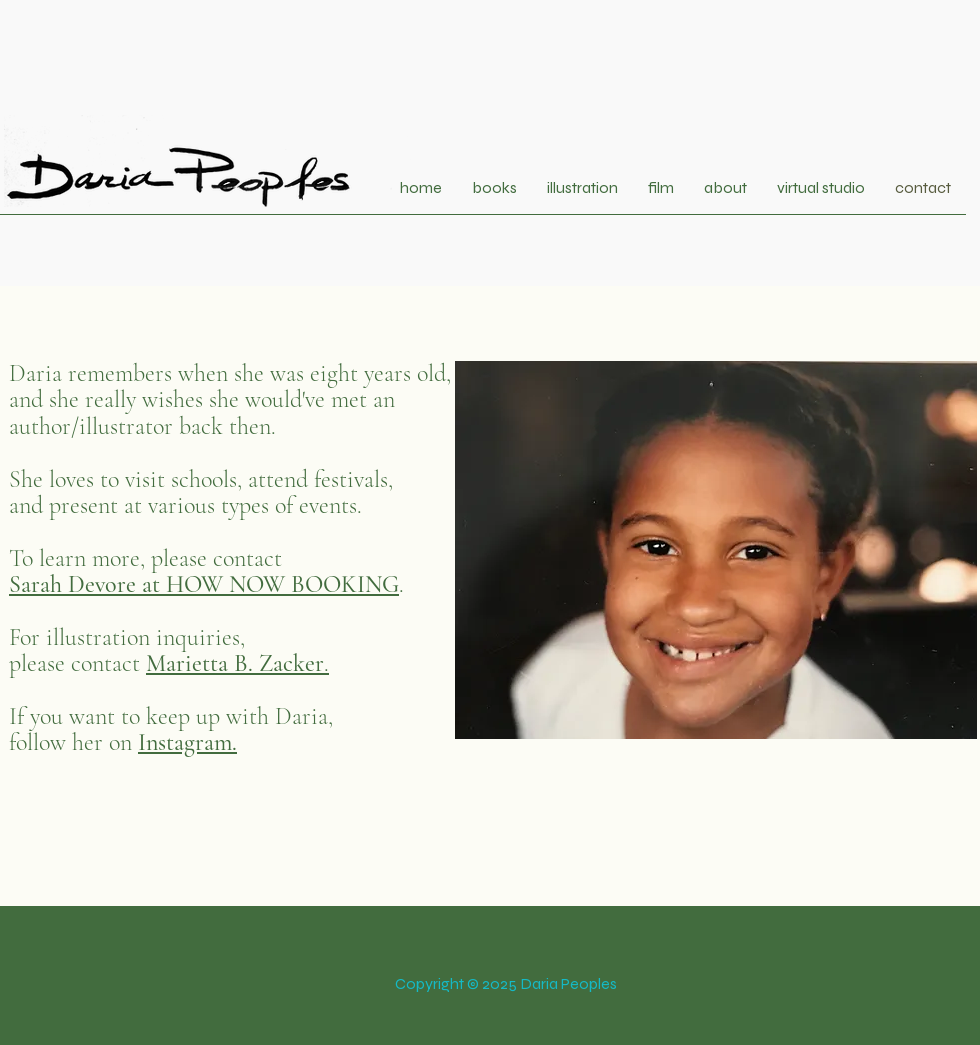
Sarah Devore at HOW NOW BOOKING (204, 584)
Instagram (185, 742)
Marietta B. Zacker (235, 663)
